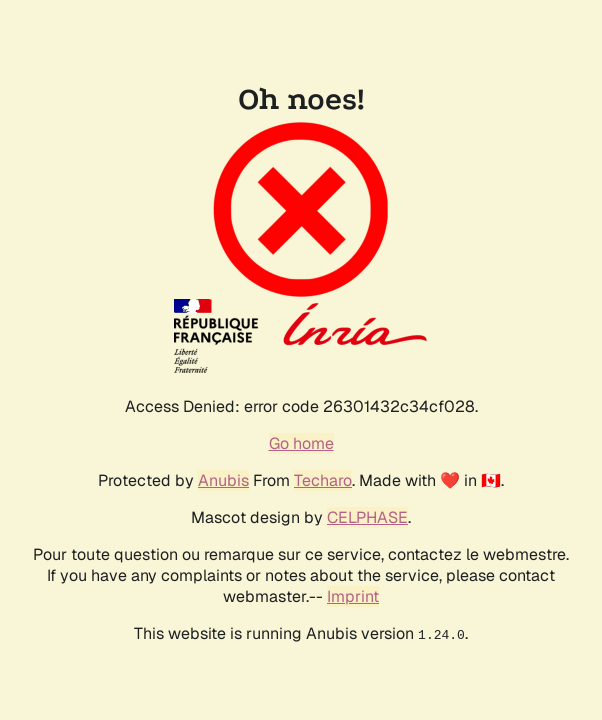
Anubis (223, 480)
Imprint (353, 596)
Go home (301, 443)
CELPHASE (367, 517)
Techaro (323, 480)
